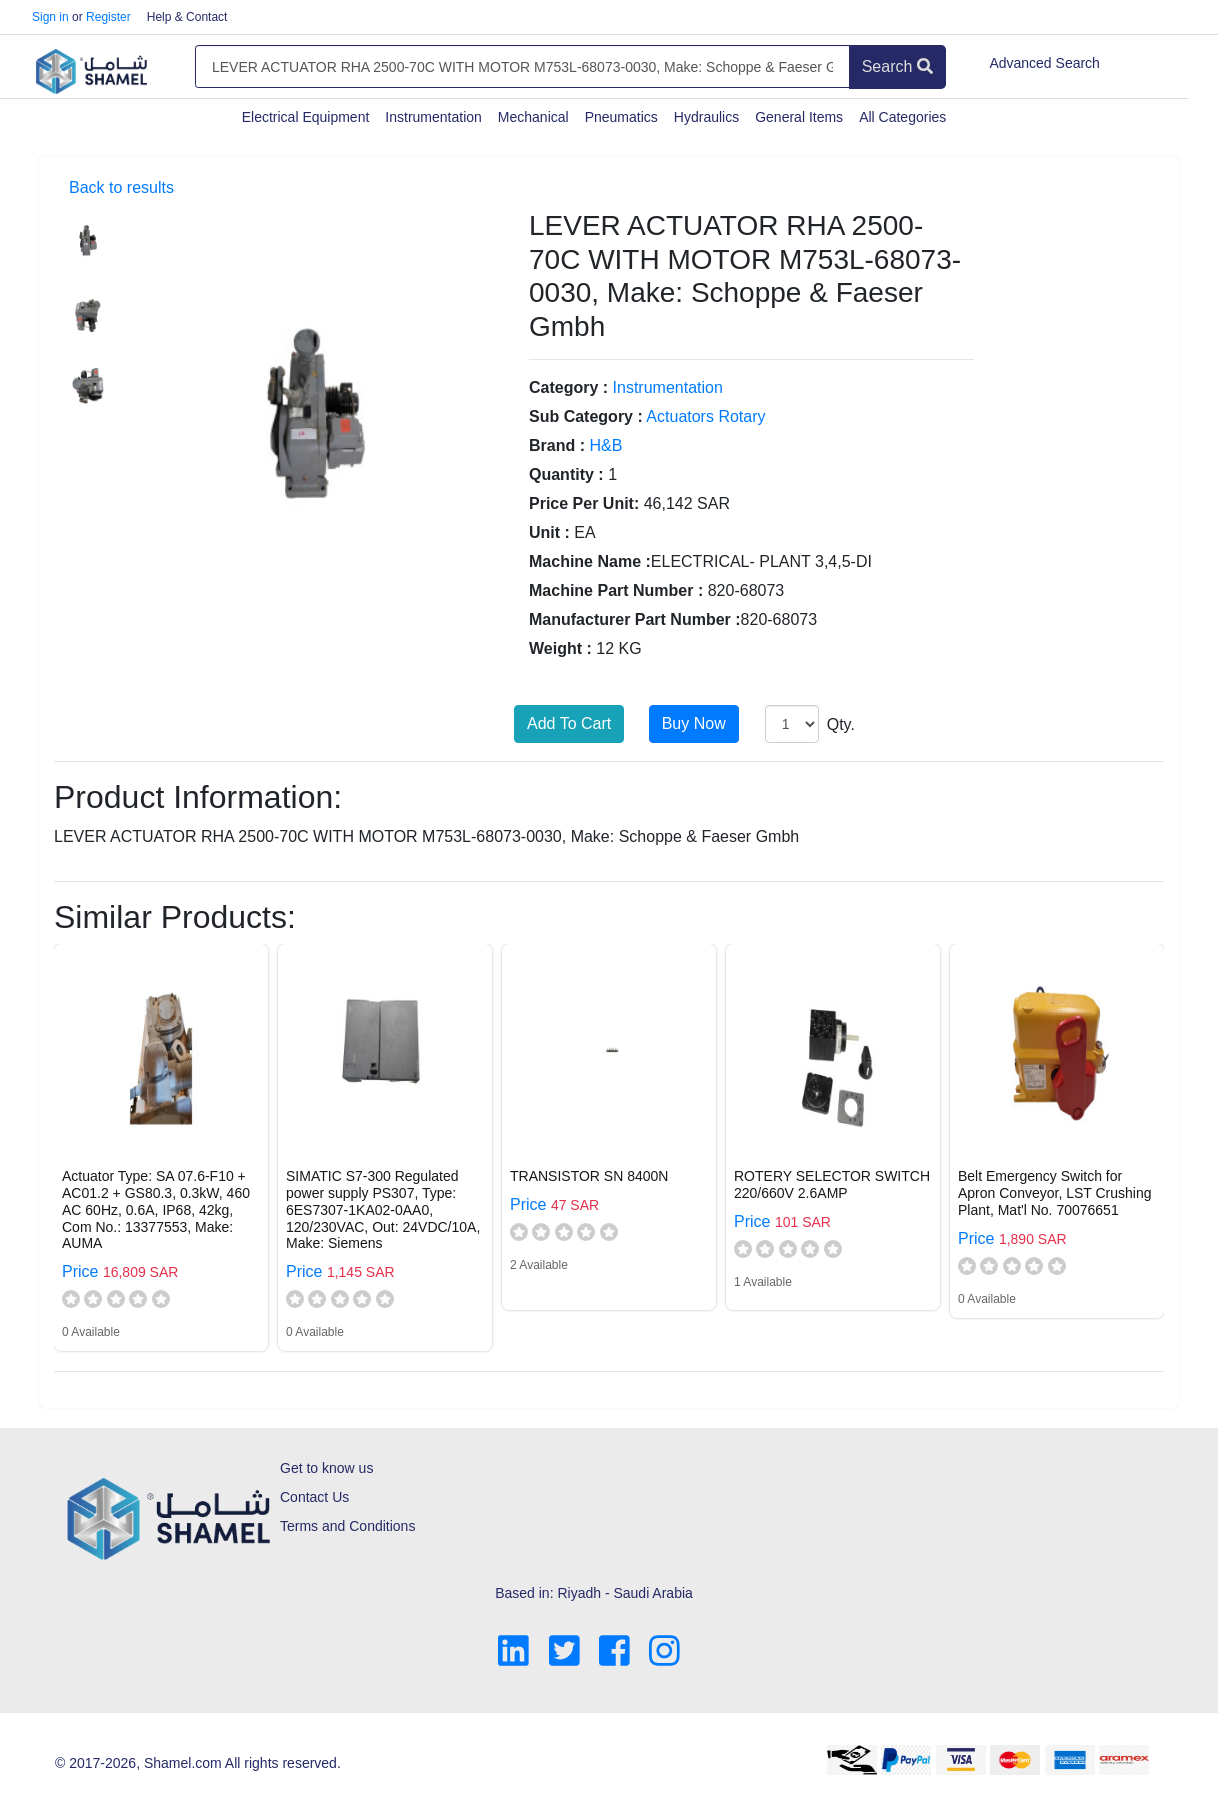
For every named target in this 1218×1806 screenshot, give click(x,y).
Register (108, 17)
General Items (799, 117)
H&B (605, 445)
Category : (568, 387)
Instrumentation (433, 117)
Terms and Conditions (347, 1526)
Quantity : (566, 474)
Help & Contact (187, 17)
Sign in (50, 17)
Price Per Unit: (584, 503)
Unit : (549, 532)
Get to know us (326, 1468)
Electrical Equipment (306, 117)
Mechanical (533, 117)
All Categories (902, 117)
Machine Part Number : (616, 590)
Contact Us (314, 1497)
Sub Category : (586, 416)
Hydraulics (706, 117)
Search (897, 66)
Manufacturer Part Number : (635, 619)
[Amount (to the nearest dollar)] (522, 67)
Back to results (121, 187)
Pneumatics (621, 117)
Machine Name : (590, 561)
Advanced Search (1044, 63)
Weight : (560, 648)
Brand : (557, 445)
